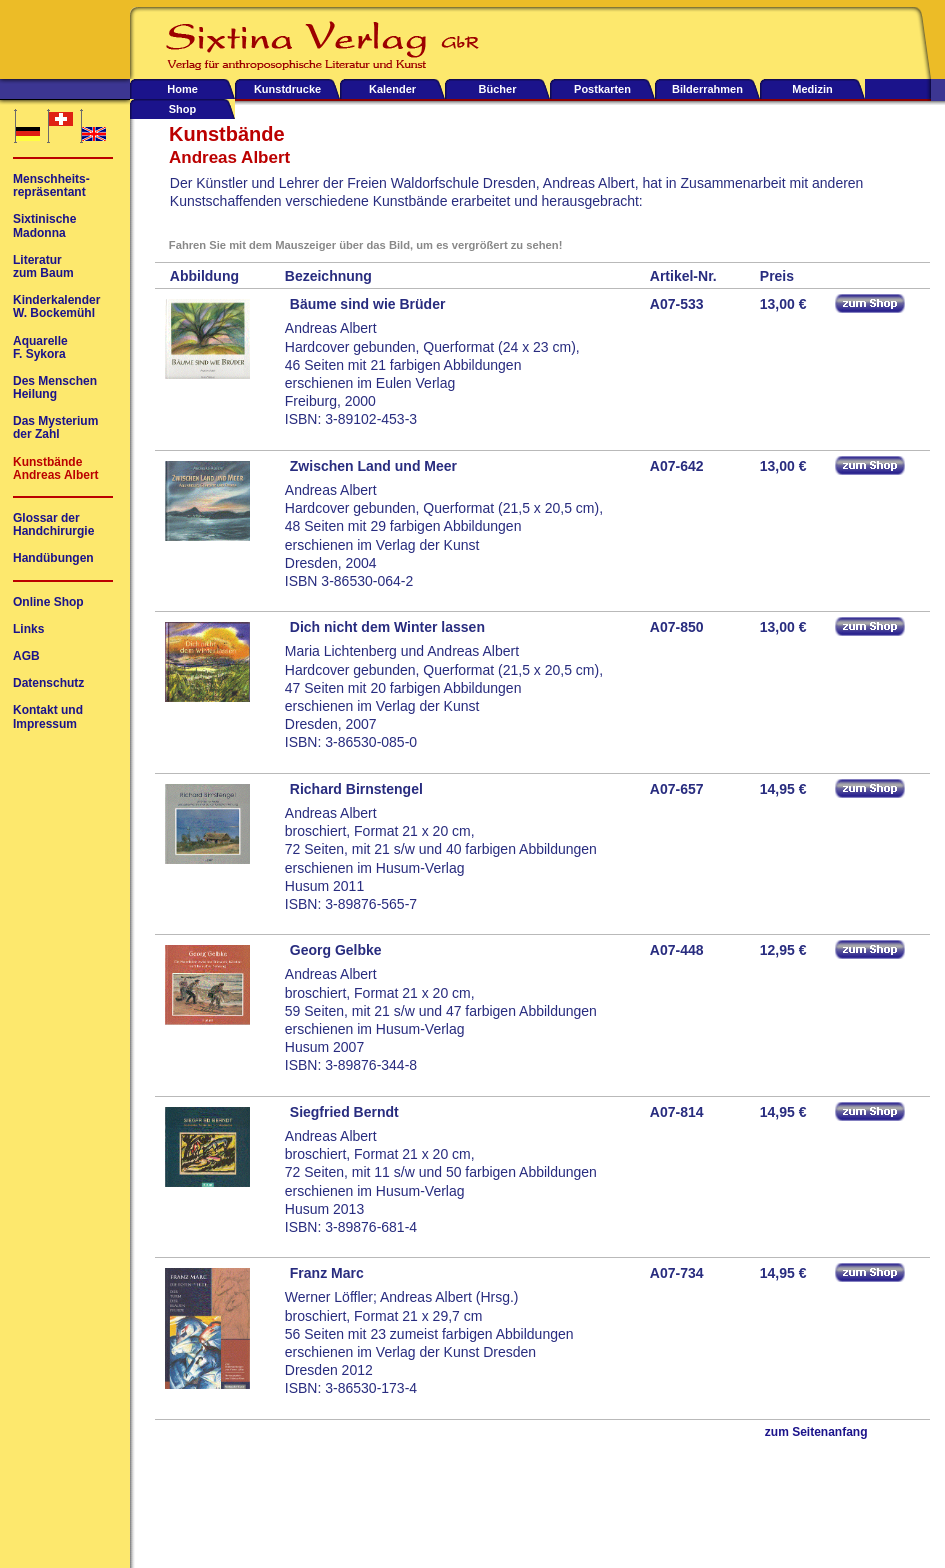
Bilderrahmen (707, 89)
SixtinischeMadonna (44, 226)
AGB (26, 656)
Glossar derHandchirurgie (53, 525)
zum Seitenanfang (816, 1432)
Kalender (392, 89)
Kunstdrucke (287, 89)
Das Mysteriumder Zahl (55, 428)
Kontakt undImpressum (48, 717)
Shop (183, 109)
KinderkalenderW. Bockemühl (56, 307)
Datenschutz (48, 683)
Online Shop (48, 602)
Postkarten (602, 89)
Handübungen (53, 558)
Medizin (812, 89)
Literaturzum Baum (43, 267)
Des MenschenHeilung (55, 388)
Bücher (498, 89)
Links (28, 629)
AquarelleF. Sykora (40, 348)
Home (182, 89)
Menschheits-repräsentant (51, 186)
